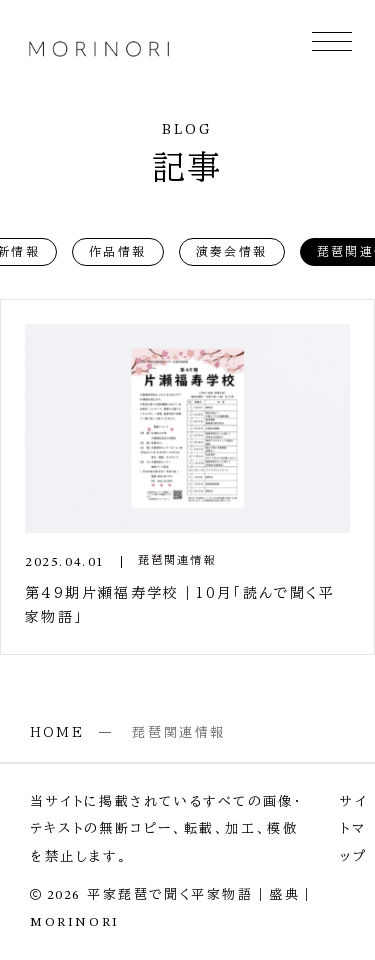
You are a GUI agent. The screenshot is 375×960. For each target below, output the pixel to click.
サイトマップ (353, 829)
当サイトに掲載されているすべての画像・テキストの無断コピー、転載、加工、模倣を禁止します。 (166, 829)
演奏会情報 (232, 251)
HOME (57, 732)
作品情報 (118, 251)
